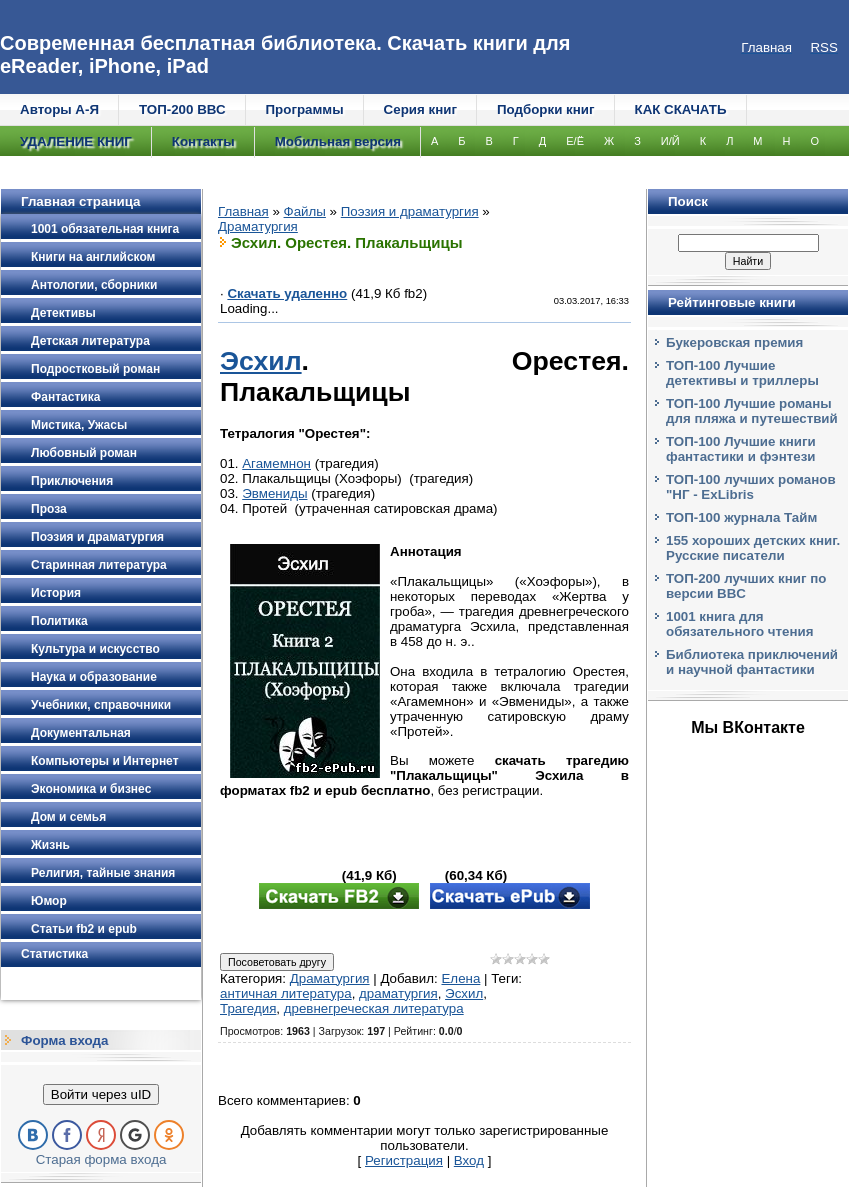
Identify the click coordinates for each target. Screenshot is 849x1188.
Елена (460, 978)
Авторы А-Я (59, 109)
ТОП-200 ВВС (182, 109)
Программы (305, 109)
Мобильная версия (338, 141)
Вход (469, 1160)
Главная (243, 211)
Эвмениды (274, 493)
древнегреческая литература (374, 1008)
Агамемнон (276, 463)
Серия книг (420, 109)
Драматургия (258, 226)
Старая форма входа (101, 1159)
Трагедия (248, 1008)
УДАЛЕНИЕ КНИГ (76, 141)
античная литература (286, 993)
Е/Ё (575, 141)
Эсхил (261, 361)
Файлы (305, 211)
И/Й (670, 141)
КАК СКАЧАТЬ (681, 109)
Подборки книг (546, 109)
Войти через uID (101, 1094)
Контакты (203, 141)
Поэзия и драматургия (410, 211)
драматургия (398, 993)
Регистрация (404, 1160)
